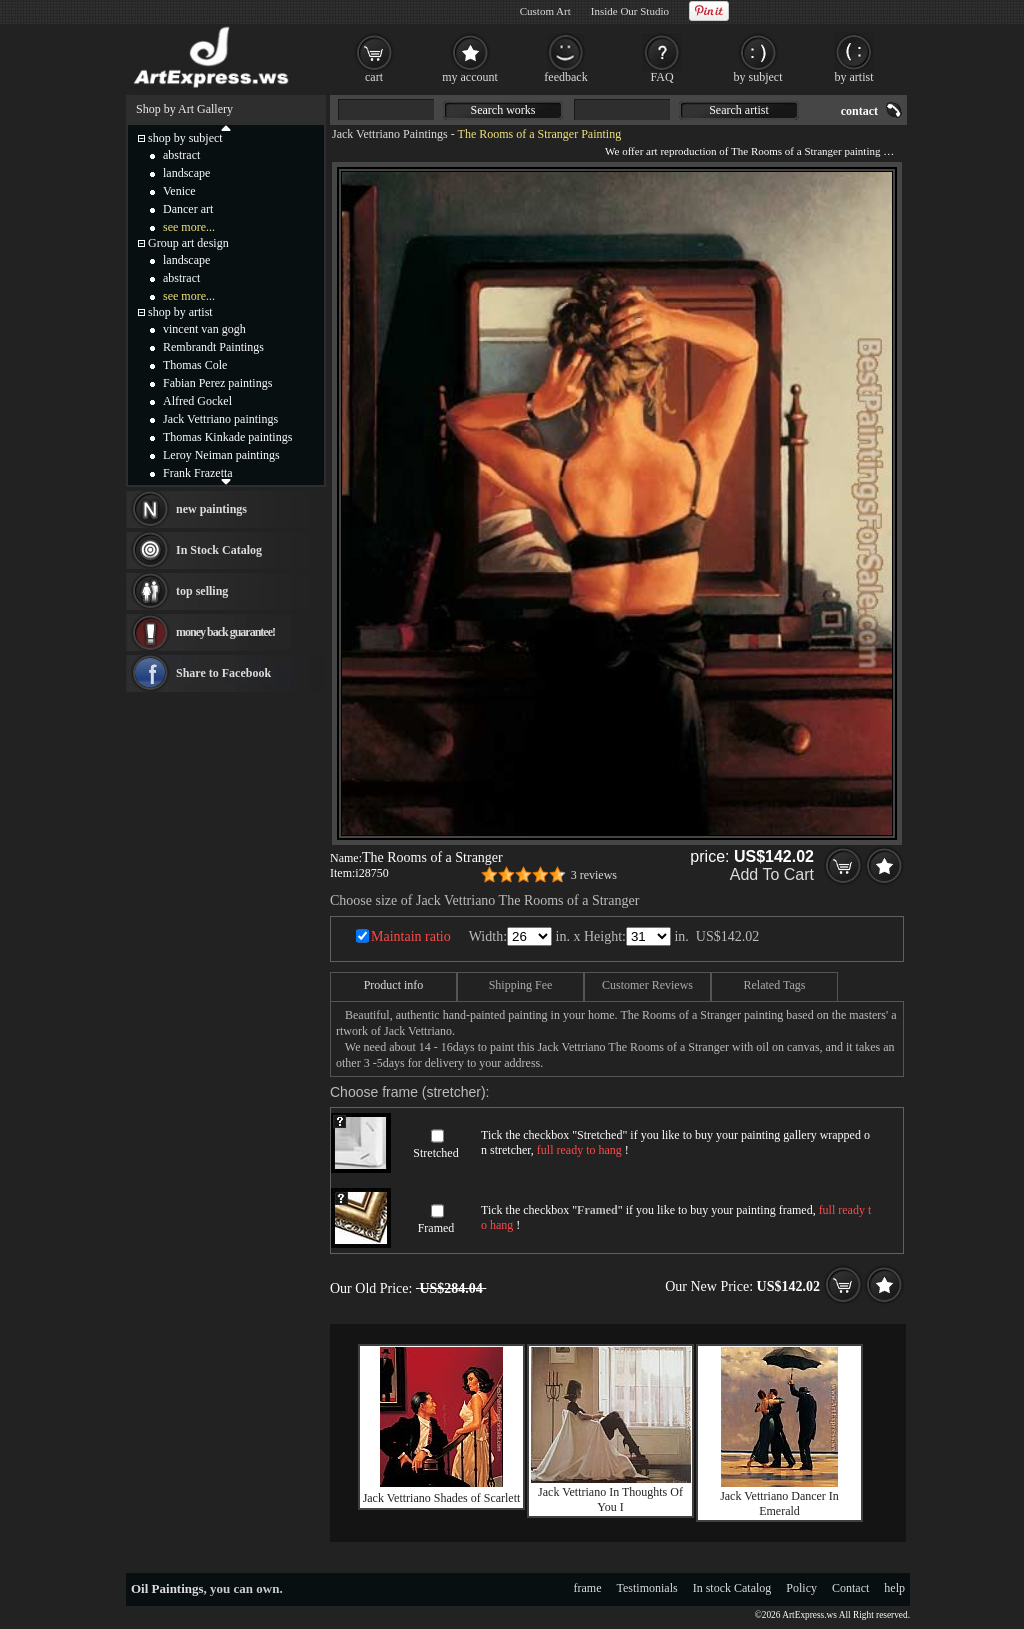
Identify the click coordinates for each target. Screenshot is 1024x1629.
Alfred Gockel (197, 401)
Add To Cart (772, 874)
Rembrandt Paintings (213, 347)
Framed (436, 1228)
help (894, 1588)
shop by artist (180, 312)
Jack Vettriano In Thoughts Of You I (610, 1499)
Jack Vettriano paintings (220, 419)
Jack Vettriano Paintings (390, 134)
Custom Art (545, 11)
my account (470, 77)
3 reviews (594, 875)
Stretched (435, 1153)
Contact (850, 1588)
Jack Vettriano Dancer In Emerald (779, 1503)
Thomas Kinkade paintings (227, 437)
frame (588, 1588)
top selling (202, 591)
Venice (179, 191)
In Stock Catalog (219, 550)
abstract (181, 155)
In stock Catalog (732, 1588)
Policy (801, 1588)
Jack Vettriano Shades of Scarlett (442, 1498)
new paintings (211, 509)
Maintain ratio (411, 936)
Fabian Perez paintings (217, 383)
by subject (758, 77)
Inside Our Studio (630, 11)
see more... (189, 227)
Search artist (739, 110)
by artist (854, 77)
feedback (565, 77)
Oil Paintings (167, 1588)
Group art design (188, 243)
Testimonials (647, 1588)
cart (374, 77)
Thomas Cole (195, 365)
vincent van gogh (204, 329)
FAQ (661, 77)
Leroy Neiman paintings (221, 455)
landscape (186, 173)
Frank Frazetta (198, 473)
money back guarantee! (225, 632)
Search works (503, 110)
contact (859, 111)
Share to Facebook (223, 673)
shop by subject (185, 138)
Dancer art (188, 209)
